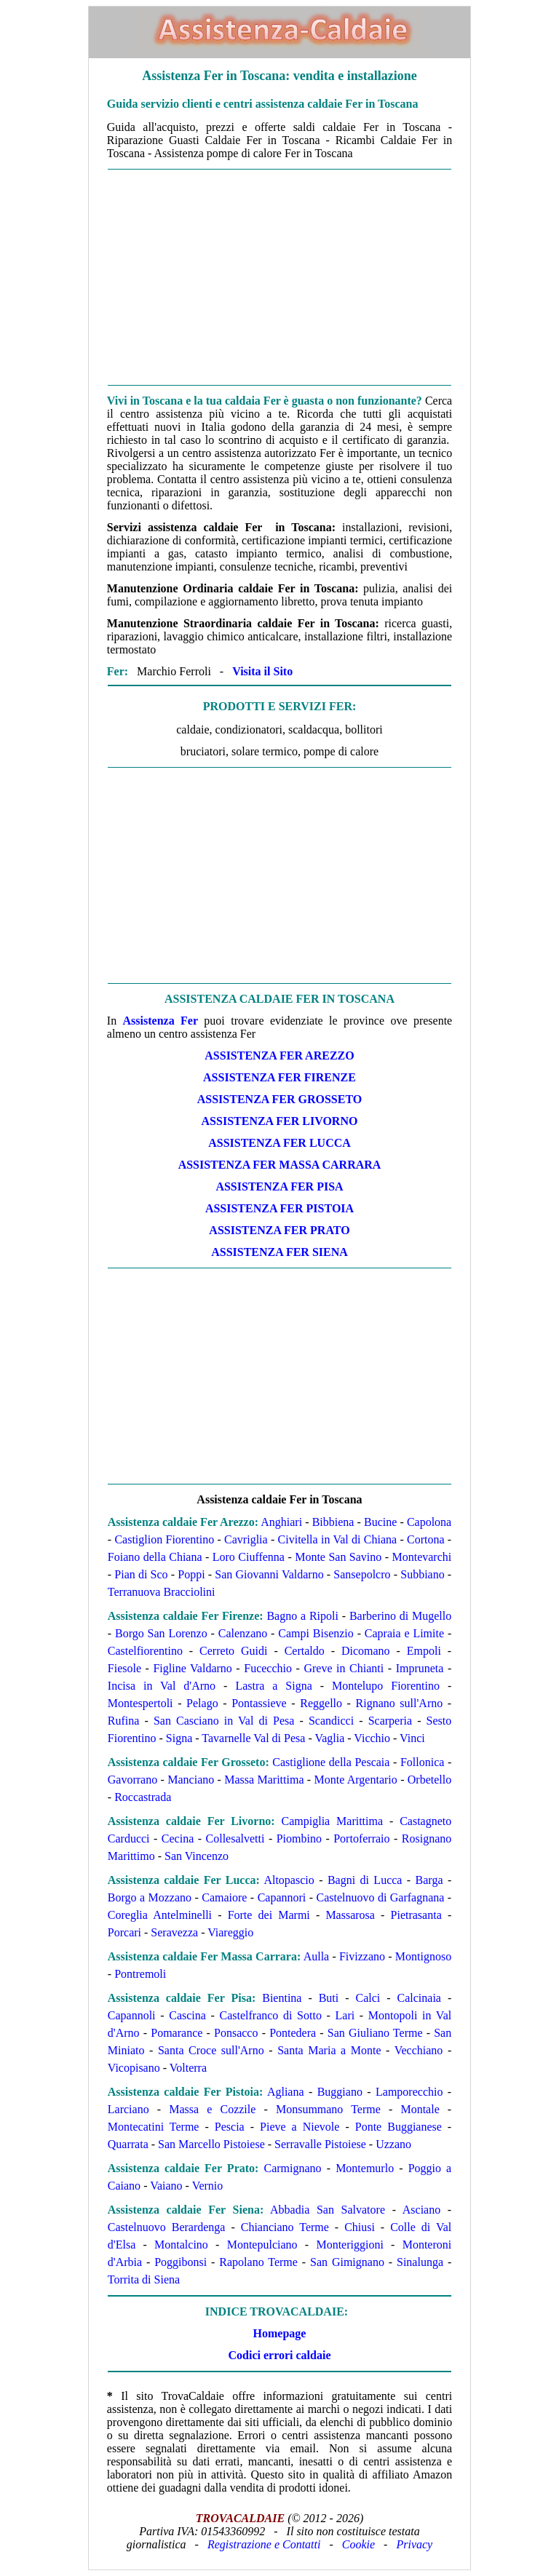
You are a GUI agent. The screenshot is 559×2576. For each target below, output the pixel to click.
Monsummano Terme (328, 2109)
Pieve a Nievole (299, 2126)
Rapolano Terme (258, 2262)
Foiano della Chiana (155, 1557)
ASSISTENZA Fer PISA (279, 1186)
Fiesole (124, 1668)
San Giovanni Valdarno (269, 1574)
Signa (179, 1738)
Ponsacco (236, 2033)
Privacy (414, 2544)
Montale (419, 2109)
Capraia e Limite (404, 1633)
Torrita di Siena (144, 2279)
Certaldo (305, 1651)
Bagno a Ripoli (302, 1616)
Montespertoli (140, 1703)
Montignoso (423, 1956)
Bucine (380, 1522)
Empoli (424, 1651)
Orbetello (429, 1779)
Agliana (285, 2092)
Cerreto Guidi (233, 1651)
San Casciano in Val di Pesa (224, 1720)
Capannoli (132, 2015)
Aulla (317, 1956)
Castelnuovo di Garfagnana (380, 1897)
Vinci (412, 1738)
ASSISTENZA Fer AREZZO (279, 1055)
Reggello (321, 1703)
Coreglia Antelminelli (160, 1915)
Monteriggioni (349, 2244)
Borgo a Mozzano (149, 1897)
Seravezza (174, 1932)
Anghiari (281, 1522)
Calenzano (243, 1633)
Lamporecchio (409, 2092)
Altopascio (288, 1880)
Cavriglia (246, 1539)
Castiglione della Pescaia (330, 1762)
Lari (345, 2015)
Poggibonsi (180, 2262)
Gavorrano (132, 1779)
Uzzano (393, 2144)
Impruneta (420, 1668)
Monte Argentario (355, 1779)
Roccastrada (142, 1797)
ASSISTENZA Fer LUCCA (279, 1143)
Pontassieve (259, 1703)
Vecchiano (419, 2050)
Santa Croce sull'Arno (211, 2050)
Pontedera (292, 2033)
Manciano (190, 1779)
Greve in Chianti (344, 1668)
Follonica (422, 1762)
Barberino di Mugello (400, 1616)
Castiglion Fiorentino (164, 1539)
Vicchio (372, 1738)
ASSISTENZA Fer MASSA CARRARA (279, 1164)
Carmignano (293, 2168)
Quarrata (128, 2144)
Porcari (124, 1932)
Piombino (299, 1838)
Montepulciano (262, 2244)
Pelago (202, 1703)
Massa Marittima (264, 1779)
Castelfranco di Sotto (271, 2015)
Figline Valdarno (192, 1668)
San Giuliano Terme (375, 2033)
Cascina (187, 2015)
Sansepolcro (361, 1574)
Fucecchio (268, 1668)
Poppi (191, 1574)
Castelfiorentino (145, 1651)
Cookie (358, 2544)
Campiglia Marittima (333, 1821)
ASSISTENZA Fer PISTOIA (279, 1208)
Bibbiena (333, 1522)
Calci (368, 1998)
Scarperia (390, 1720)
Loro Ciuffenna (249, 1557)
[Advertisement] (279, 277)
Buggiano (339, 2092)
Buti (329, 1998)
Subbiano (422, 1574)
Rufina (124, 1720)
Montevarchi (421, 1557)
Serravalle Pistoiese (320, 2144)
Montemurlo (365, 2168)
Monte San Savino (338, 1557)
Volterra (188, 2068)
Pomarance (176, 2033)
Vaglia (329, 1738)
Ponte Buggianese (398, 2126)
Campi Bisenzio (316, 1633)
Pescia (230, 2126)
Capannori (282, 1897)
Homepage (279, 2333)
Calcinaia (419, 1998)
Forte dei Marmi (269, 1915)
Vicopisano (134, 2068)
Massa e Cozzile (212, 2109)
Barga (429, 1880)
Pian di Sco (140, 1574)
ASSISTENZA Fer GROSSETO (279, 1099)
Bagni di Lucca (365, 1880)
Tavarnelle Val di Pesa (253, 1738)
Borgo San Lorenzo (161, 1633)
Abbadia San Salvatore (327, 2209)
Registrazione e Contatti (264, 2544)
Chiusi (359, 2227)
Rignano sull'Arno (399, 1703)
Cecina (178, 1838)
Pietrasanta (416, 1915)
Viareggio (230, 1932)
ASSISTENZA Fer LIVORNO (280, 1121)
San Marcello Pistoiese (211, 2144)
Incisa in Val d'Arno (161, 1685)
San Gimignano (347, 2262)
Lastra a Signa (273, 1685)
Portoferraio (361, 1838)
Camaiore (224, 1897)
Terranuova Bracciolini (161, 1592)
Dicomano (365, 1651)
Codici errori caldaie (279, 2355)
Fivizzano (362, 1956)
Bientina (281, 1998)
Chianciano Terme (285, 2227)
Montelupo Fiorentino (386, 1685)
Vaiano (166, 2185)
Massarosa (350, 1915)
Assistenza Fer (160, 1020)
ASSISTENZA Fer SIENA (279, 1252)
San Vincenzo (196, 1856)
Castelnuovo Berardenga (167, 2227)
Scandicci (331, 1720)
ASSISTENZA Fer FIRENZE (279, 1077)
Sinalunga (420, 2262)
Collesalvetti (235, 1838)
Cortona (426, 1539)
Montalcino (181, 2244)
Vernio (207, 2185)
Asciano (421, 2209)
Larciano (128, 2109)
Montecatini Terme (153, 2126)
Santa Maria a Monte (329, 2050)
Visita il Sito (262, 671)
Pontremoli (140, 1974)
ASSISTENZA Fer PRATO (279, 1230)
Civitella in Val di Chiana (337, 1539)
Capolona (429, 1522)
